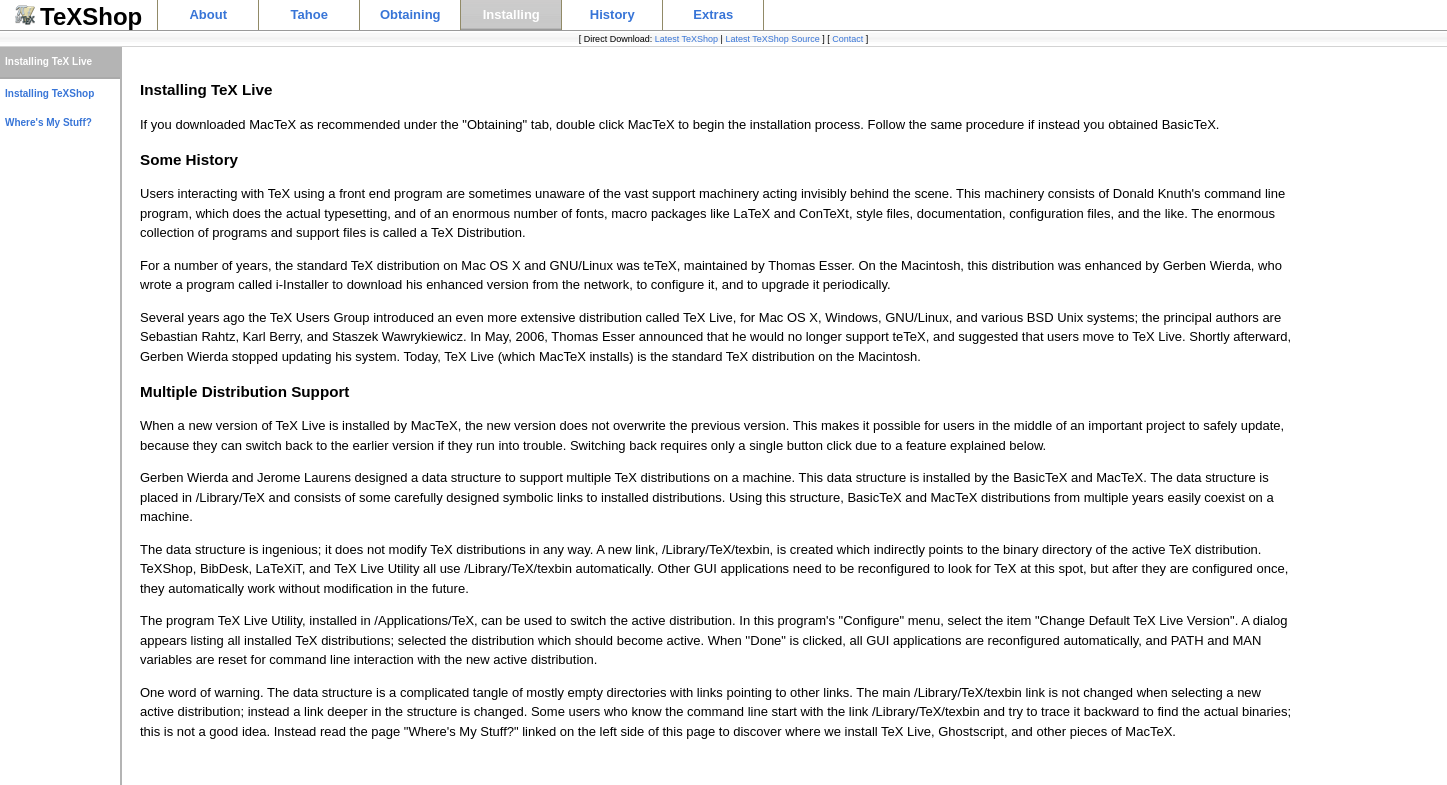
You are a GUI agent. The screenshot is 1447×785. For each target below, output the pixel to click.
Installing (511, 14)
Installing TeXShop (49, 93)
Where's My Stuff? (48, 122)
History (612, 14)
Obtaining (410, 14)
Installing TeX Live (48, 61)
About (208, 14)
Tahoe (309, 14)
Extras (713, 14)
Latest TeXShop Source (772, 39)
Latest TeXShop (686, 39)
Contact (847, 39)
